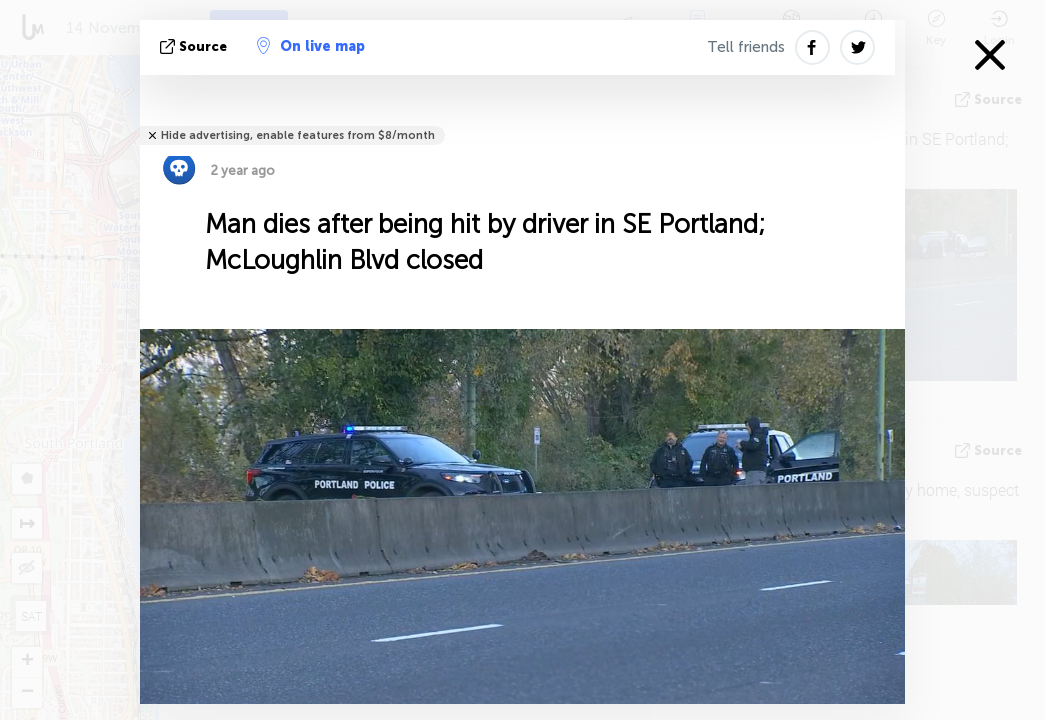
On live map (311, 46)
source (195, 46)
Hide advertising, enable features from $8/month (298, 135)
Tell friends (746, 47)
